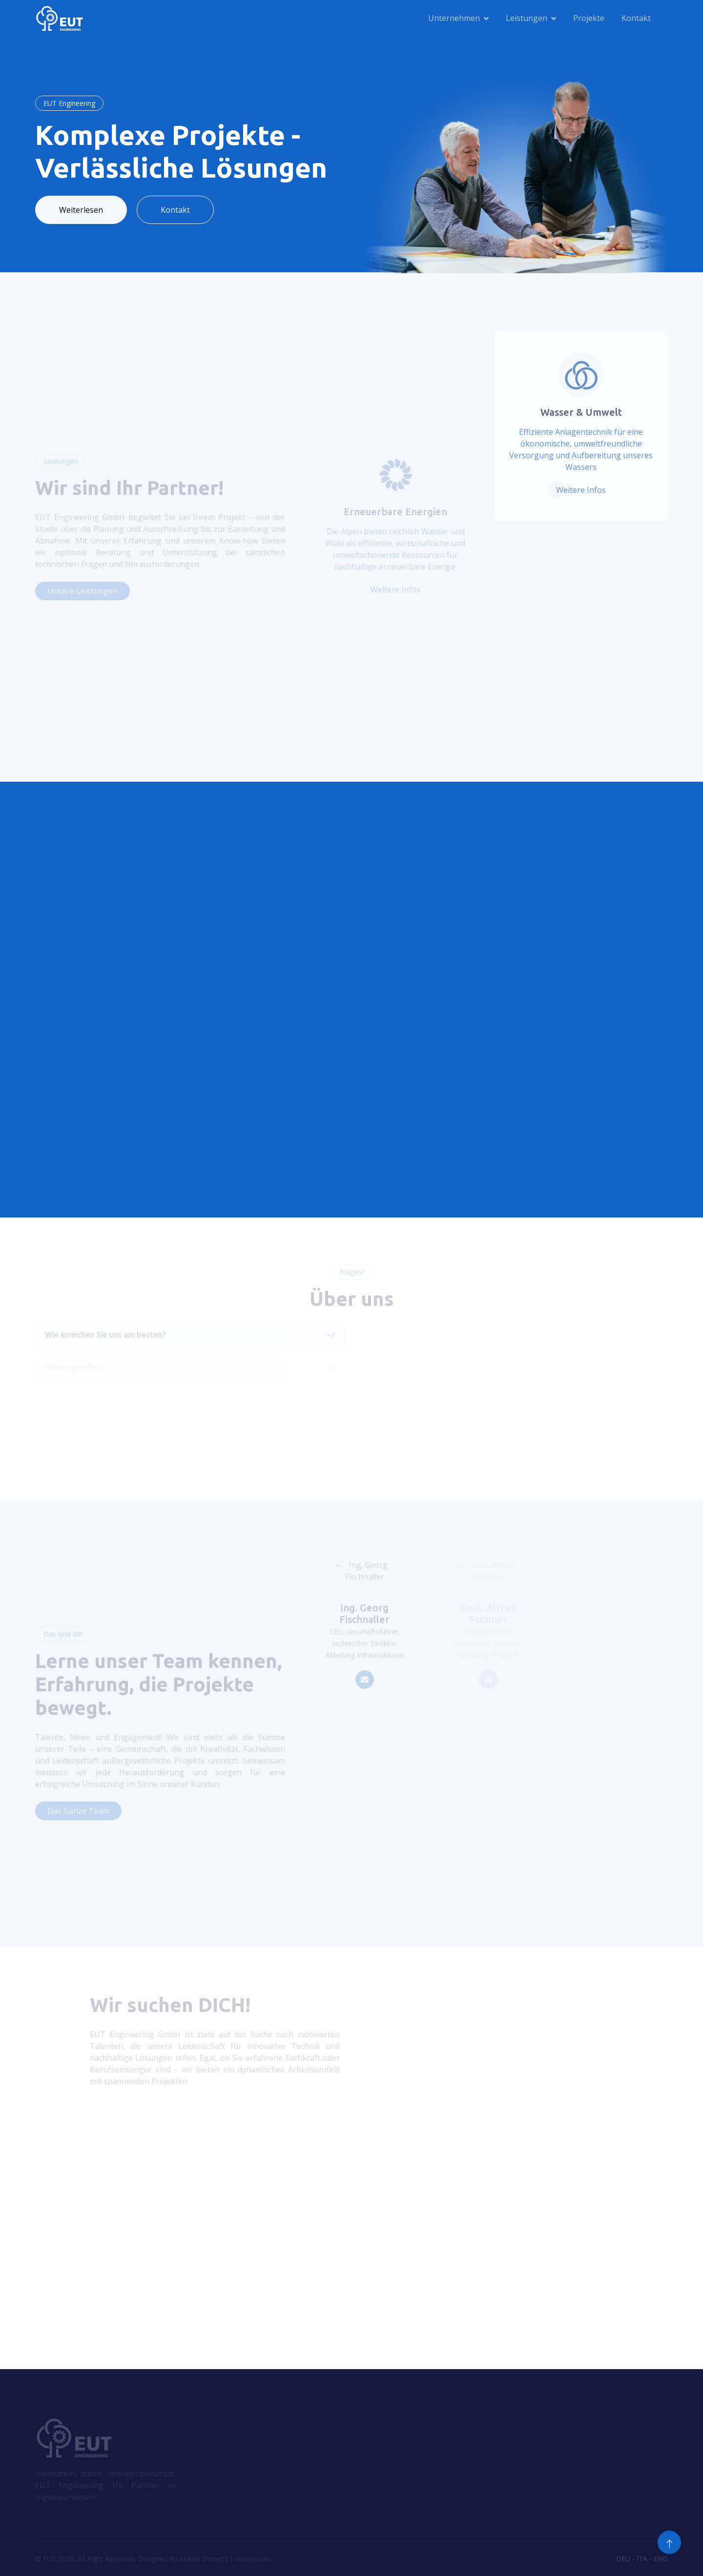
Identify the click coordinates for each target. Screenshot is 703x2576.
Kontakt (636, 18)
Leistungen (526, 18)
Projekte (588, 18)
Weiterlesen (81, 209)
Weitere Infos (581, 490)
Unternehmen (454, 18)
